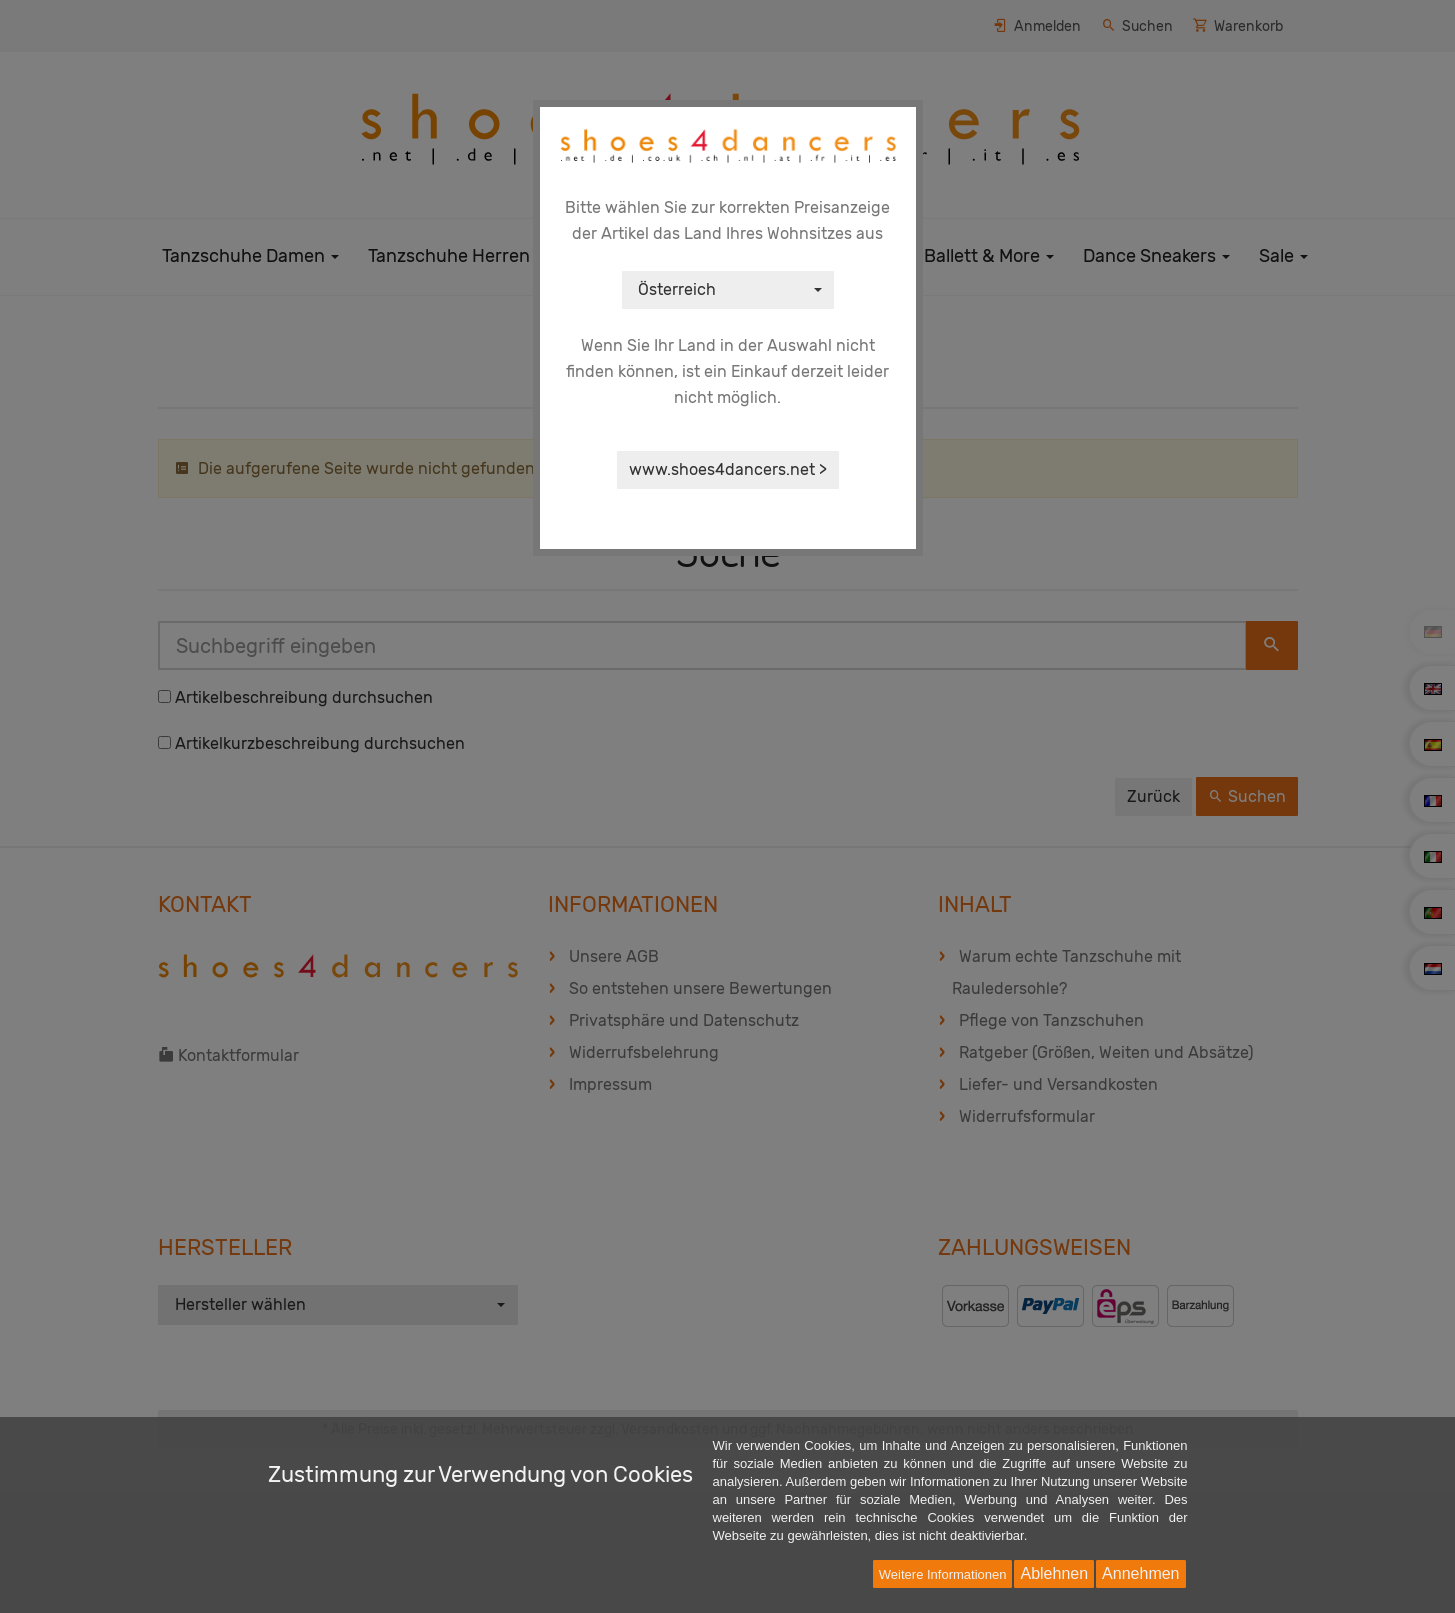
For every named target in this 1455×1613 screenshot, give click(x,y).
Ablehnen (1054, 1573)
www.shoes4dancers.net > (728, 469)
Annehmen (1140, 1573)
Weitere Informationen (943, 1574)
